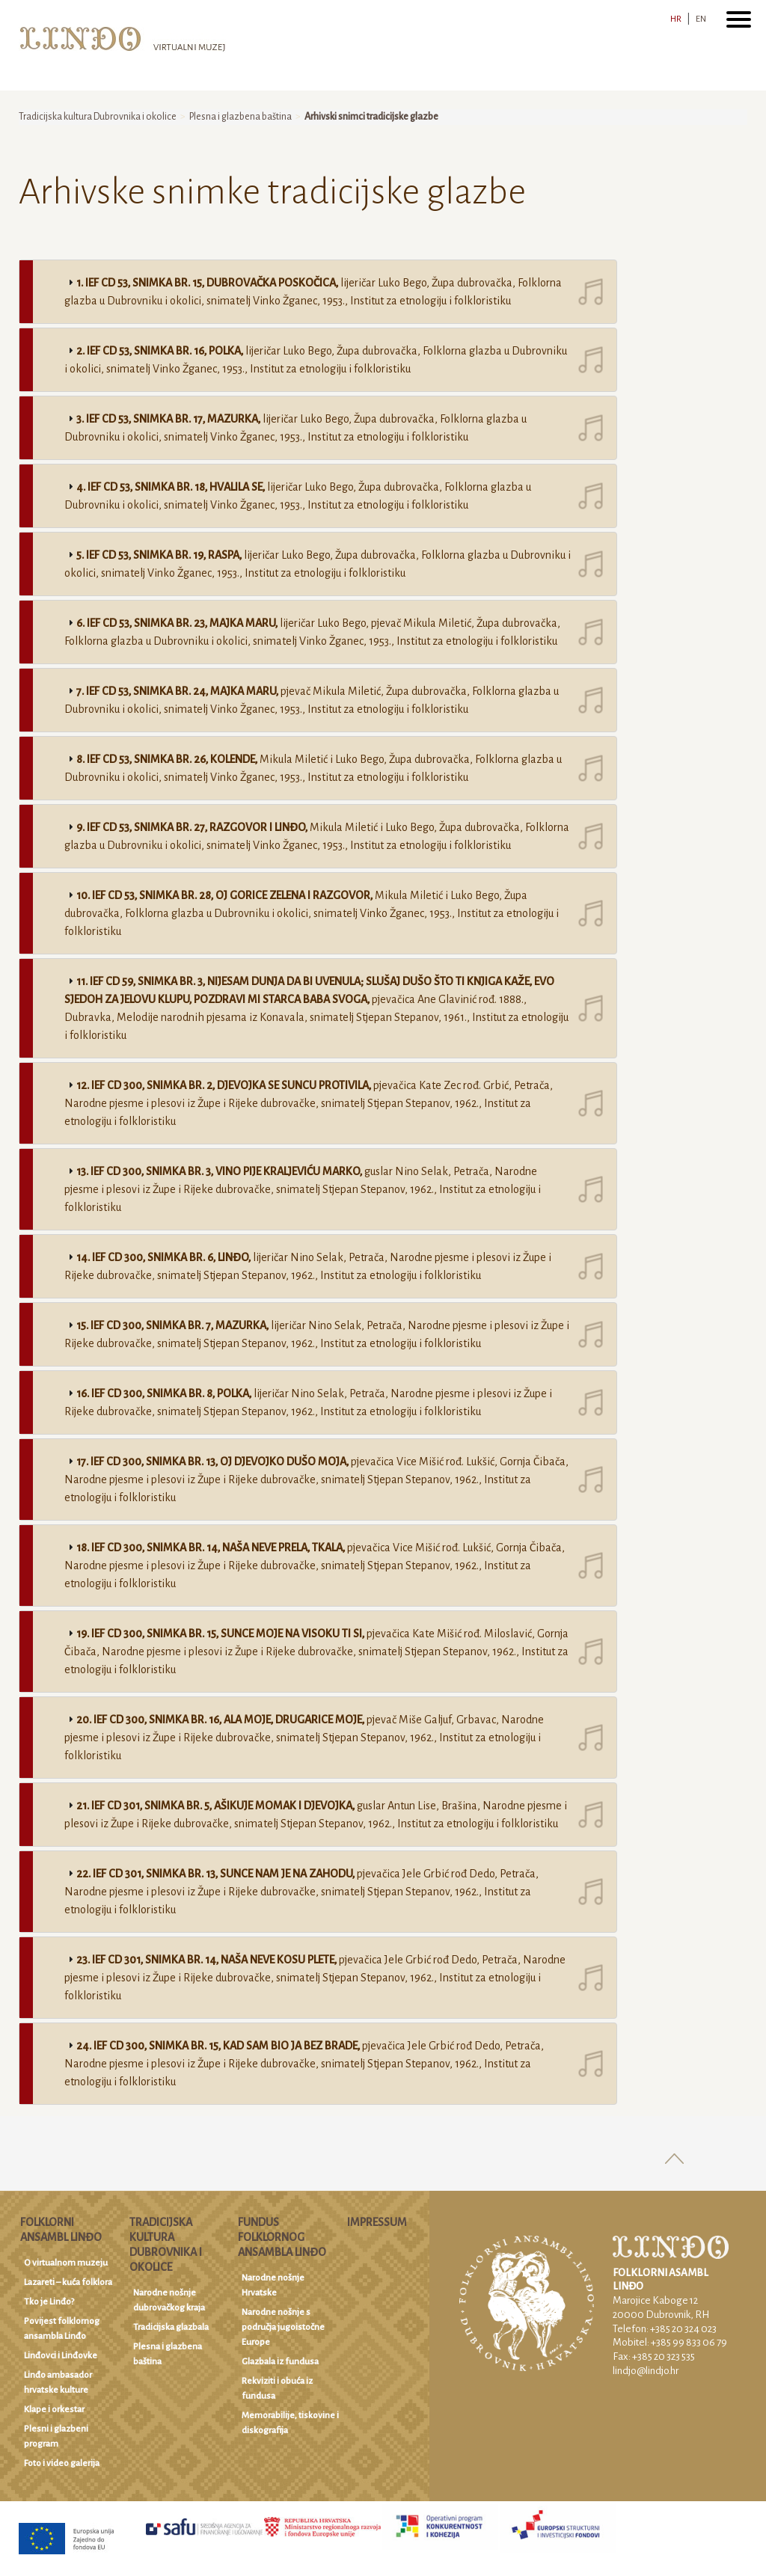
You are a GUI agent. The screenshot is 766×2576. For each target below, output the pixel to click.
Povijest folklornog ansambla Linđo (61, 2328)
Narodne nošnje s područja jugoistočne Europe (283, 2327)
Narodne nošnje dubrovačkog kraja (169, 2300)
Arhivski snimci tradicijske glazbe (371, 116)
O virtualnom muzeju (66, 2263)
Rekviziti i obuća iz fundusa (277, 2388)
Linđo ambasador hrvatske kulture (58, 2382)
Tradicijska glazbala (171, 2327)
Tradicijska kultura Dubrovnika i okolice (98, 116)
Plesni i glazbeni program (56, 2436)
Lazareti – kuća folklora (68, 2282)
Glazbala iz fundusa (280, 2362)
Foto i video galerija (61, 2463)
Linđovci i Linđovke (60, 2356)
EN (701, 19)
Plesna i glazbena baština (240, 116)
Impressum (377, 2222)
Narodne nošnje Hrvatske (273, 2285)
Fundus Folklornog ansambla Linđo (282, 2237)
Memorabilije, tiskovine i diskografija (290, 2423)
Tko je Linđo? (49, 2302)
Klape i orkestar (54, 2409)
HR (675, 19)
